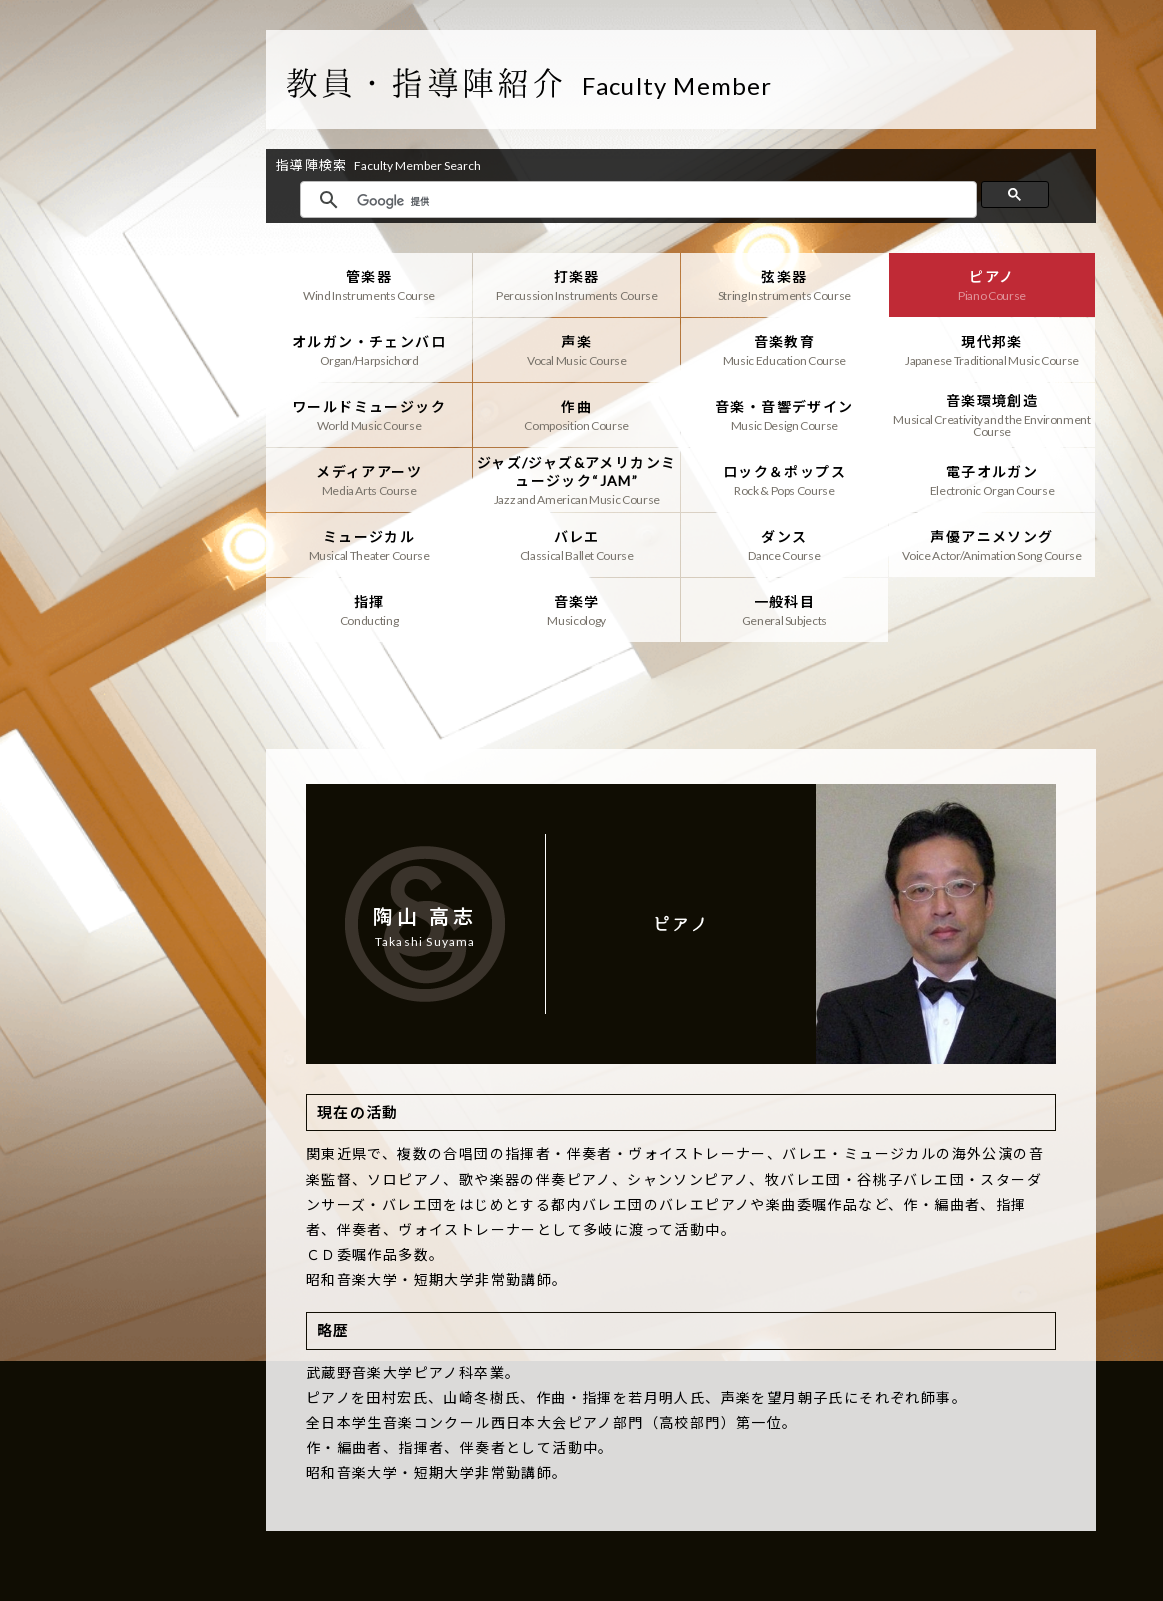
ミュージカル (369, 545)
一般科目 (784, 610)
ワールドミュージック (369, 415)
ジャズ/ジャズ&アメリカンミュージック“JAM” (576, 480)
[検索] (661, 201)
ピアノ (992, 285)
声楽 (576, 350)
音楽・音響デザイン (784, 415)
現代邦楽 (992, 350)
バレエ (576, 545)
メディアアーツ (369, 480)
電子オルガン (992, 480)
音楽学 (576, 610)
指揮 (369, 610)
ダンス (784, 545)
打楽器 (576, 285)
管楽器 (369, 285)
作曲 (576, 415)
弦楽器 (784, 285)
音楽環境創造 (992, 415)
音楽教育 (784, 350)
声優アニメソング (992, 545)
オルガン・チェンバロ (369, 350)
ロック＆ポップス (784, 480)
